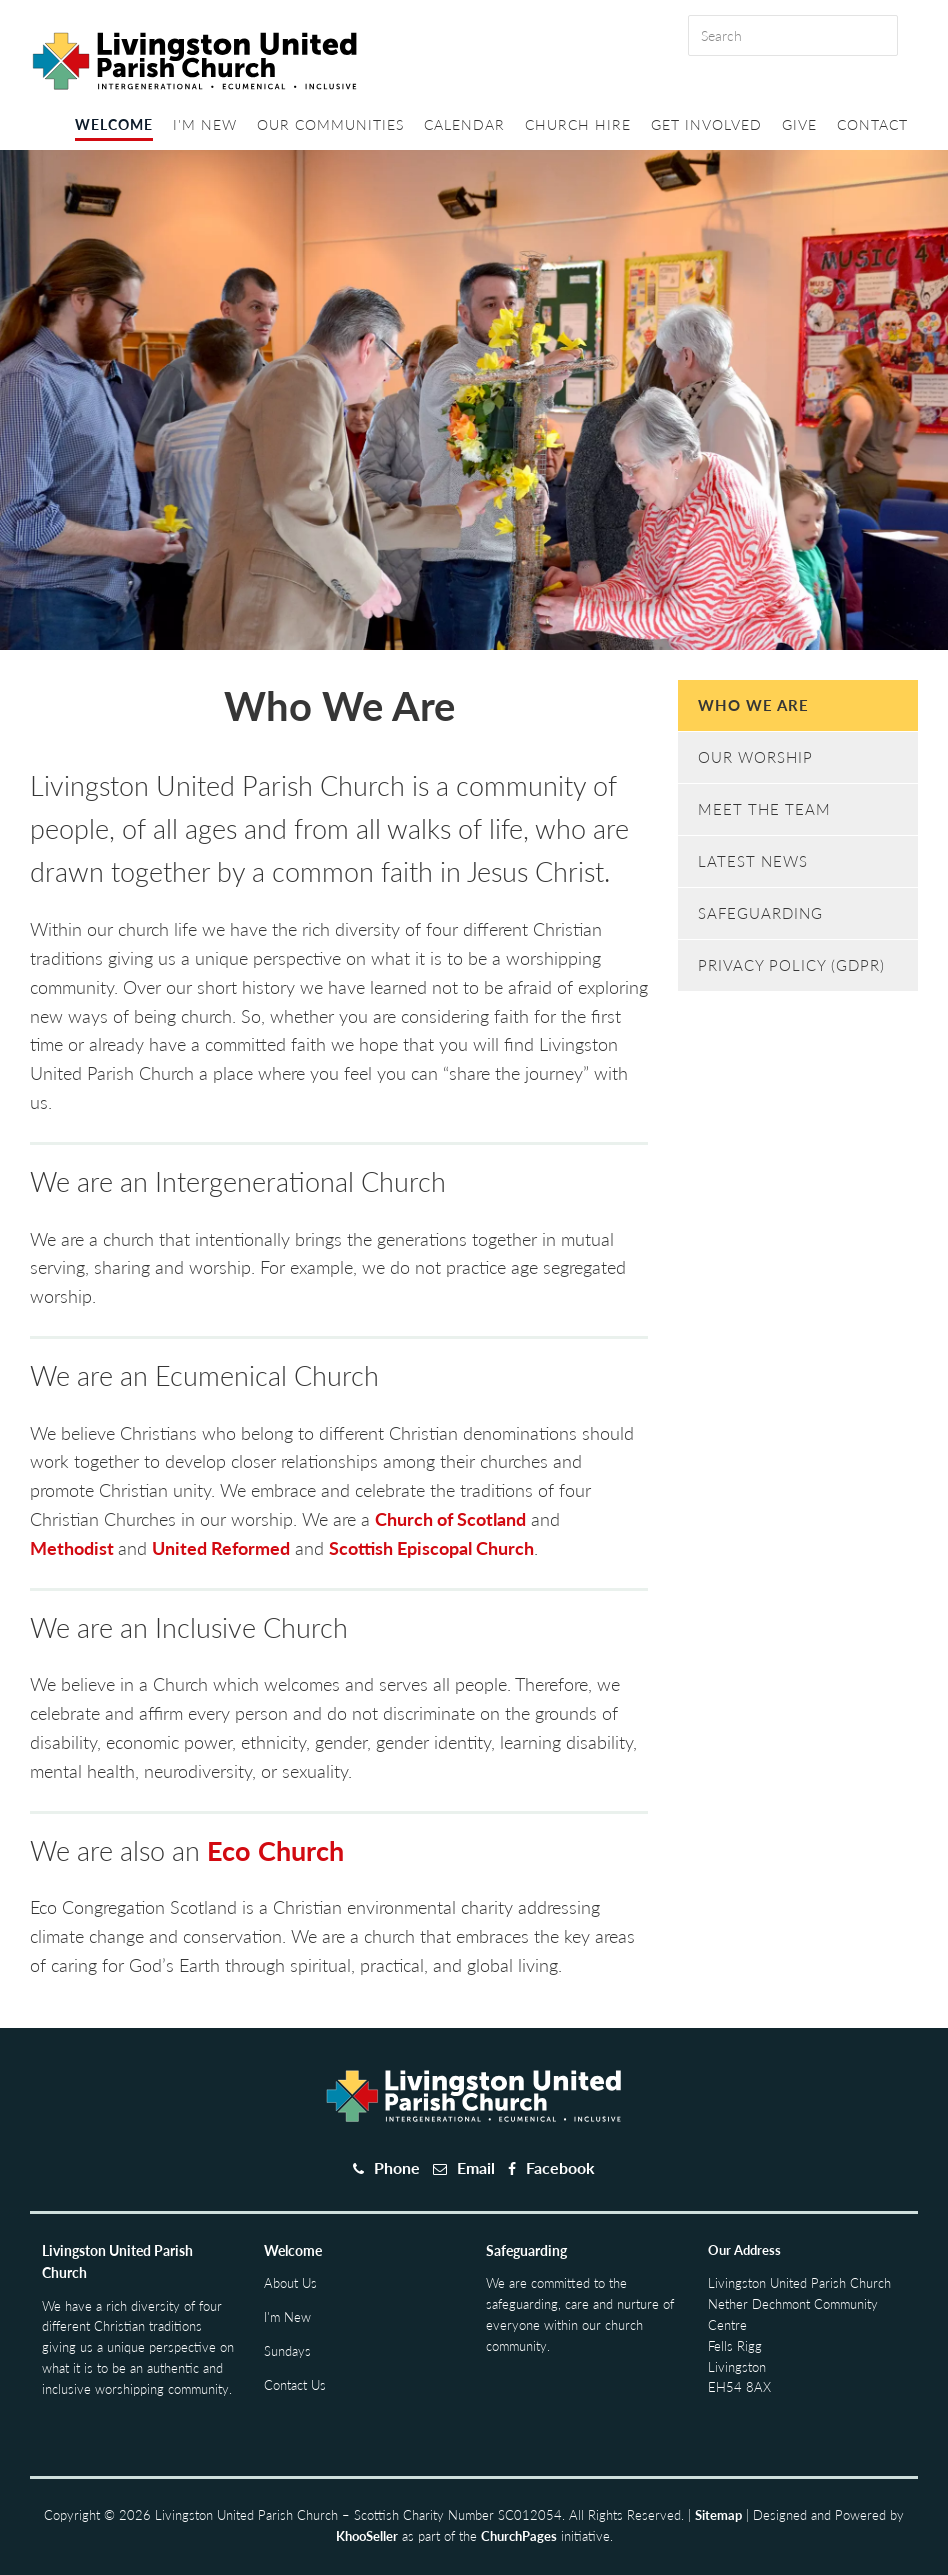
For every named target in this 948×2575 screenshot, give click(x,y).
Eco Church (275, 1850)
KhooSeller (367, 2536)
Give (799, 124)
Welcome (114, 124)
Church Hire (578, 124)
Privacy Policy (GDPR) (791, 965)
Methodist (74, 1548)
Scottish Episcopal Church (431, 1548)
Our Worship (755, 757)
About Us (290, 2283)
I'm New (205, 124)
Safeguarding (760, 913)
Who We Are (753, 705)
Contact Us (295, 2385)
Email (476, 2167)
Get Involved (706, 124)
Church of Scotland (450, 1519)
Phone (397, 2167)
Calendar (464, 124)
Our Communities (330, 124)
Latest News (753, 861)
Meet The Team (764, 809)
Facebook (560, 2167)
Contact (872, 124)
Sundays (287, 2351)
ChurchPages (519, 2536)
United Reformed (221, 1548)
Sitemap (718, 2515)
